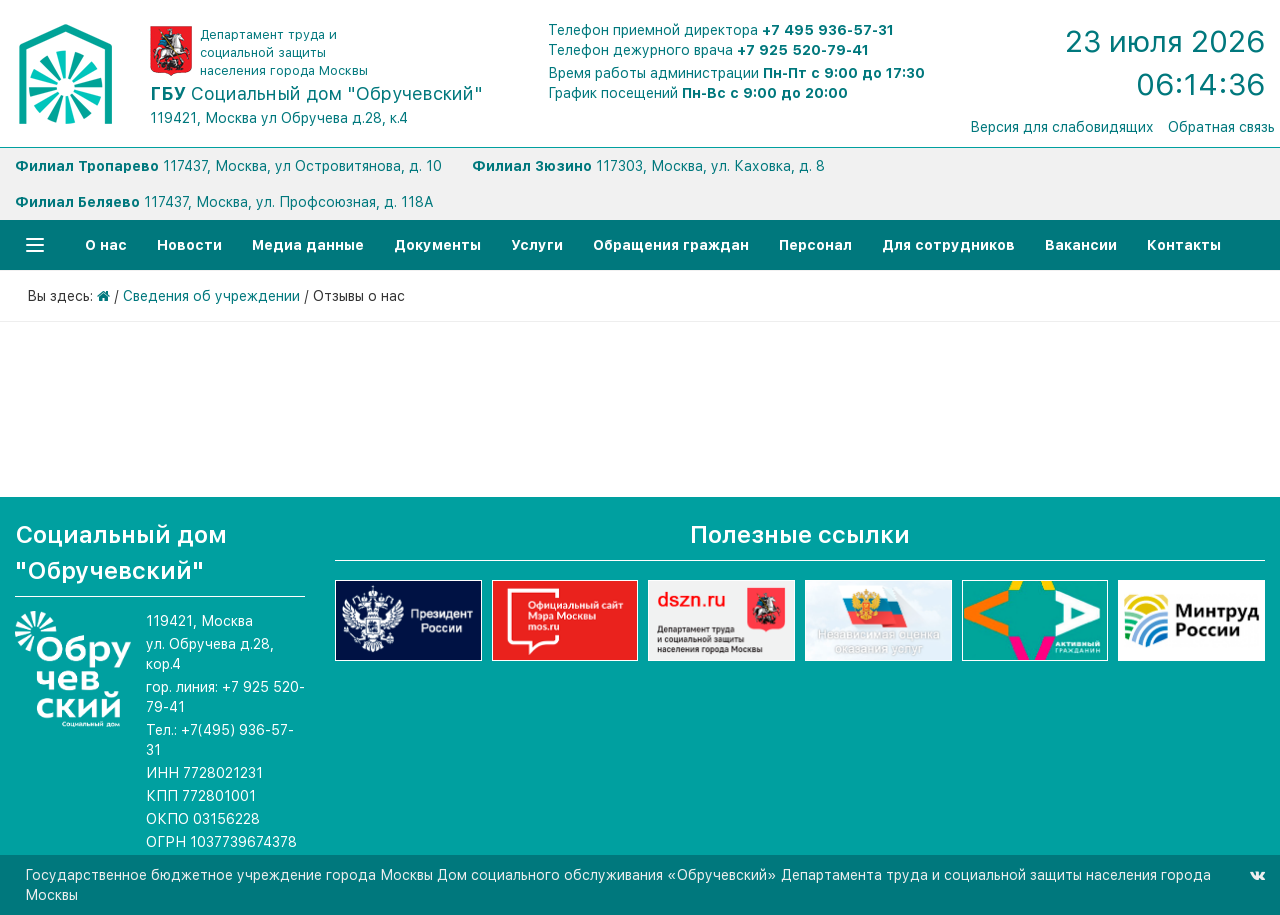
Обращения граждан (671, 245)
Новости (189, 245)
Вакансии (1081, 245)
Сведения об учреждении (211, 296)
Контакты (1184, 245)
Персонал (815, 245)
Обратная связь (1221, 127)
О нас (106, 245)
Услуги (537, 245)
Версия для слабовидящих (1062, 127)
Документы (437, 245)
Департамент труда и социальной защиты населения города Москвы (284, 52)
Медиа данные (308, 245)
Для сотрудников (948, 245)
